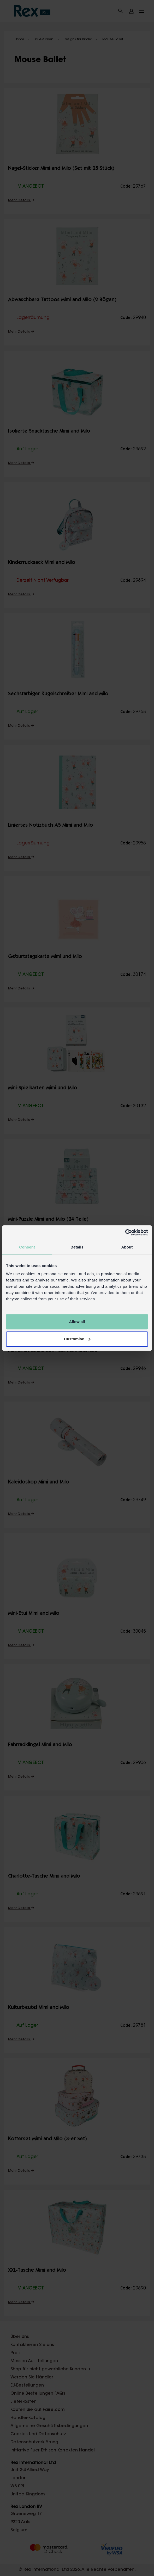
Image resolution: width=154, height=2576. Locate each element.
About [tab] (127, 1247)
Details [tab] (77, 1247)
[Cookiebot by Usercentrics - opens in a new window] (125, 1232)
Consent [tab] (27, 1247)
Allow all (77, 1321)
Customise (77, 1339)
